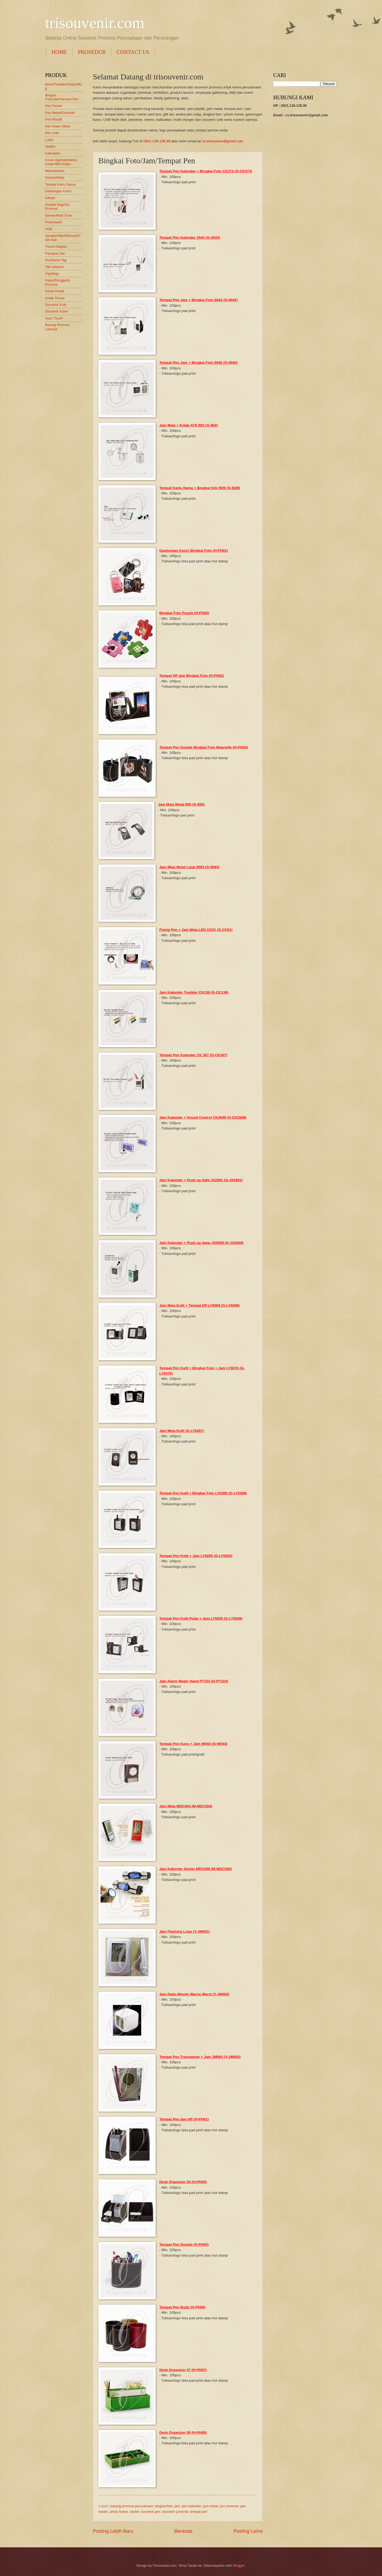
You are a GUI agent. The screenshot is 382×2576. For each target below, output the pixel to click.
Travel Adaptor (56, 247)
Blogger (239, 2566)
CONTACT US (132, 52)
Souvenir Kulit (55, 305)
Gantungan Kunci (58, 191)
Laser (49, 140)
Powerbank (53, 222)
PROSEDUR (92, 52)
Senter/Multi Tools (58, 215)
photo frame (119, 2512)
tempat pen (198, 2512)
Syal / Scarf (54, 318)
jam (177, 2506)
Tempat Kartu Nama (60, 184)
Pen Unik (52, 133)
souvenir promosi (175, 2512)
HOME (59, 52)
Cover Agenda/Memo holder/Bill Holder (61, 162)
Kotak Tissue (55, 298)
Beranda (183, 2531)
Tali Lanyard (54, 267)
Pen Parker (53, 106)
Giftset (50, 198)
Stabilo (50, 146)
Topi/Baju (52, 274)
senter (134, 2512)
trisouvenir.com (95, 23)
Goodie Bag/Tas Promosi (57, 207)
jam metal (210, 2506)
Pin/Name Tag (56, 260)
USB (48, 229)
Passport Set (55, 253)
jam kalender (191, 2506)
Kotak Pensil (54, 291)
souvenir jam (150, 2512)
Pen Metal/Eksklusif (60, 113)
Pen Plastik (53, 119)
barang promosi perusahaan (131, 2506)
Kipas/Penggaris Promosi (57, 282)
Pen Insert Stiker (57, 126)
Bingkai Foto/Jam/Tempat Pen (62, 97)
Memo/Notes (54, 171)
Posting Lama (248, 2531)
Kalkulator (52, 153)
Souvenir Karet (56, 311)
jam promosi (229, 2506)
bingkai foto (163, 2506)
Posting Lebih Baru (113, 2531)
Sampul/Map (54, 177)
